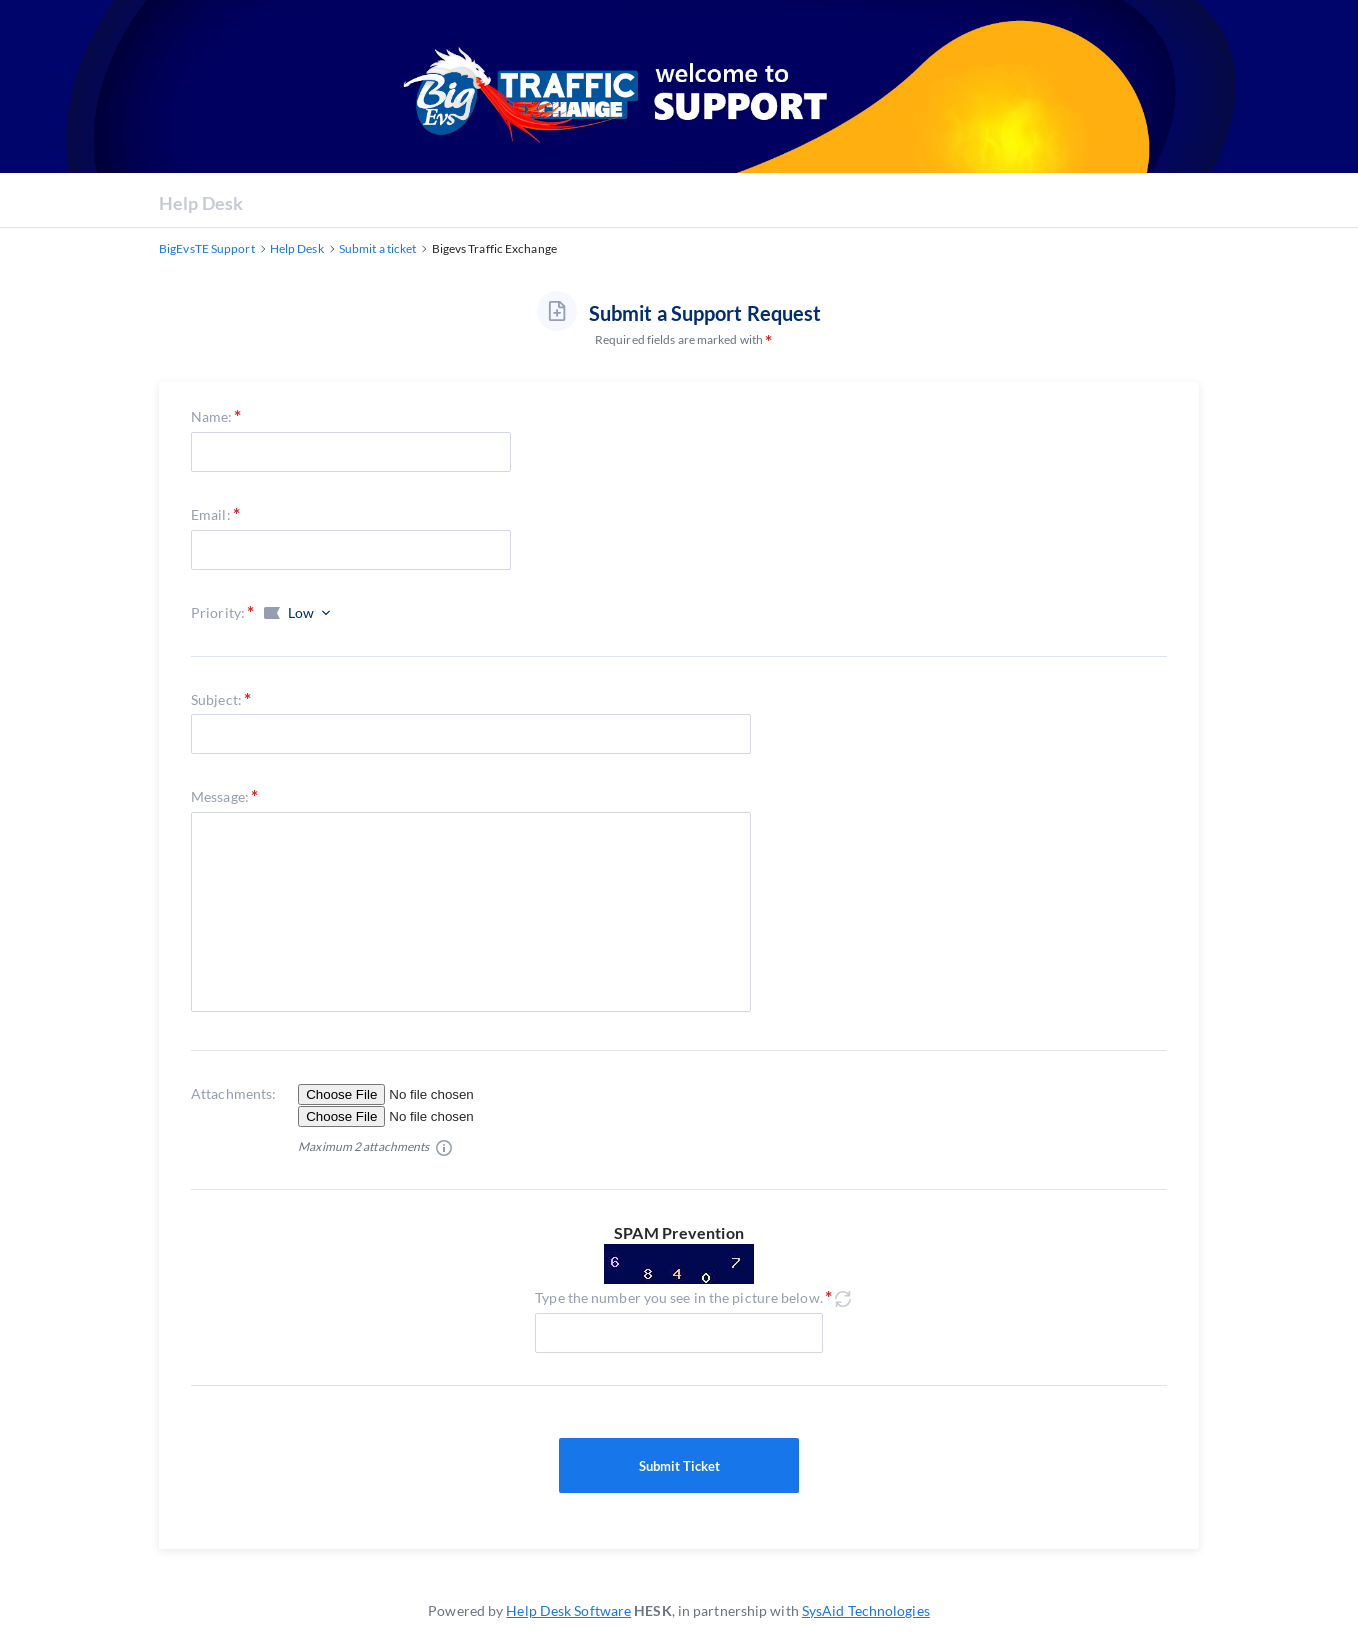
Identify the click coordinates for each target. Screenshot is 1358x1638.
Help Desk (201, 203)
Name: (212, 416)
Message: (220, 796)
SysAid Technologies (866, 1610)
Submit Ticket (679, 1466)
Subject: (216, 699)
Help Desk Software (568, 1610)
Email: (211, 514)
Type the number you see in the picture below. (679, 1297)
